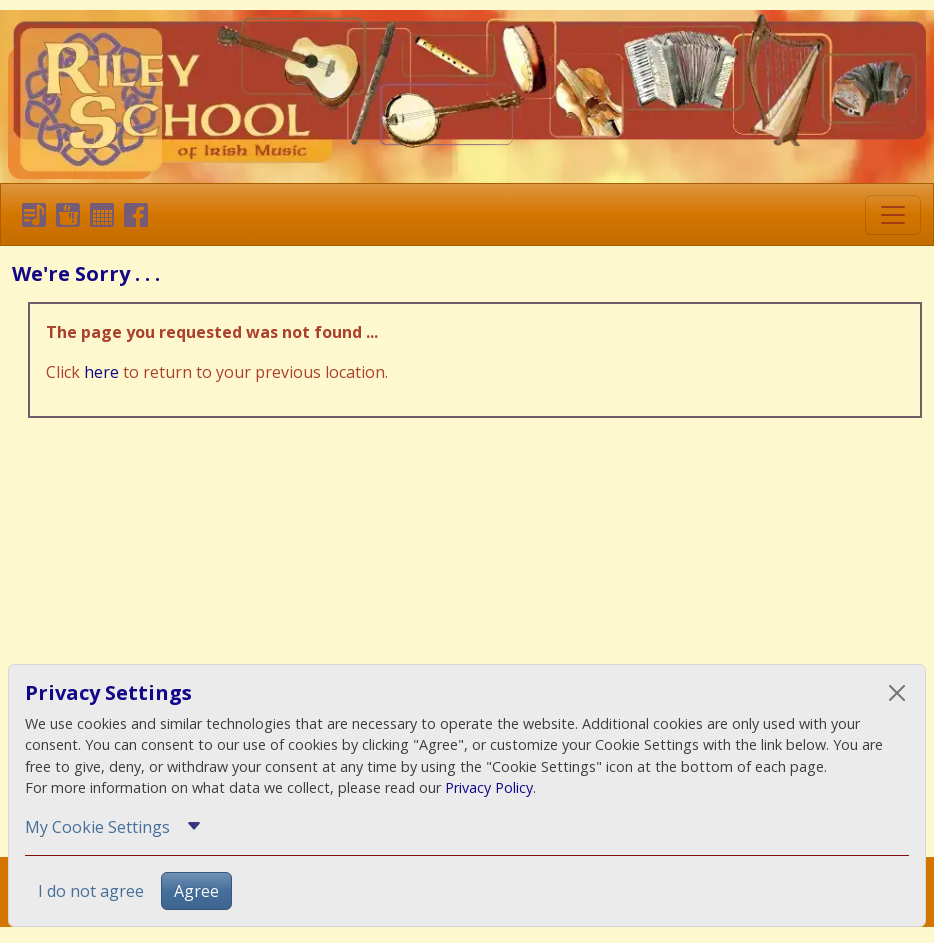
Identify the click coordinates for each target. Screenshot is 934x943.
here (101, 372)
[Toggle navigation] (893, 215)
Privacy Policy (489, 787)
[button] (30, 214)
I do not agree (91, 891)
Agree (196, 891)
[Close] (897, 693)
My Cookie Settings (97, 827)
